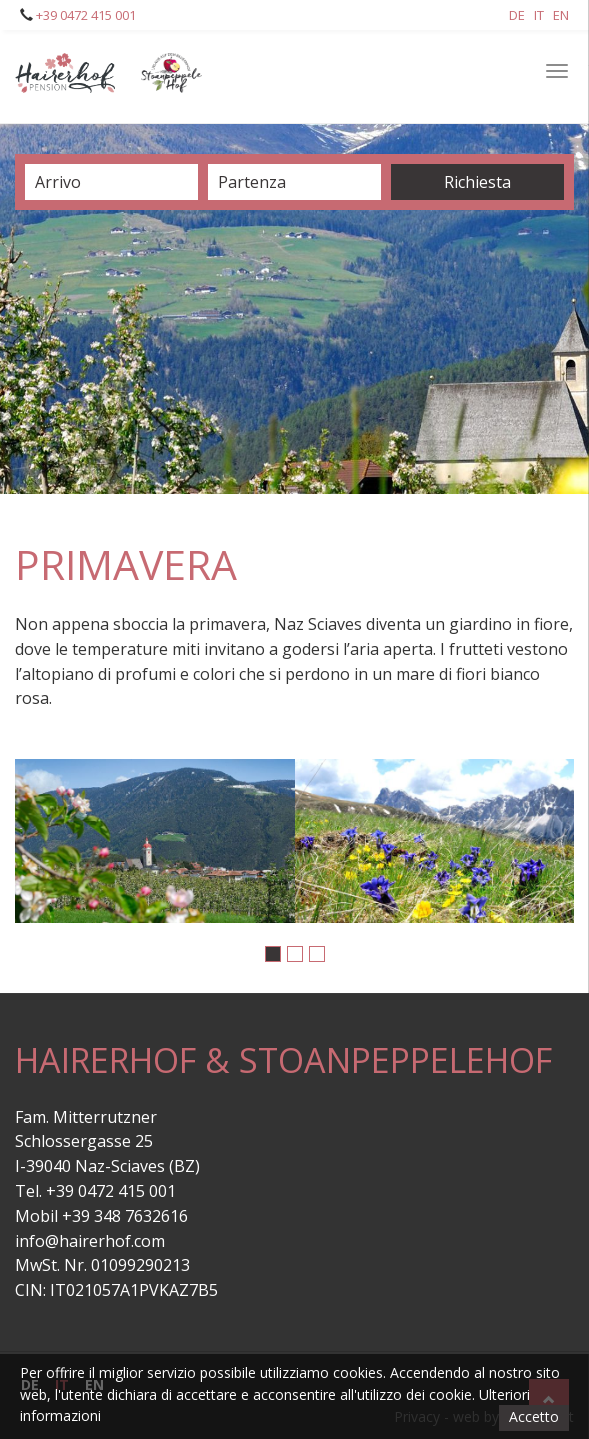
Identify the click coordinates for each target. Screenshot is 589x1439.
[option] (155, 841)
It (539, 15)
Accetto (534, 1416)
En (561, 15)
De (517, 15)
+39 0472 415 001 (84, 15)
